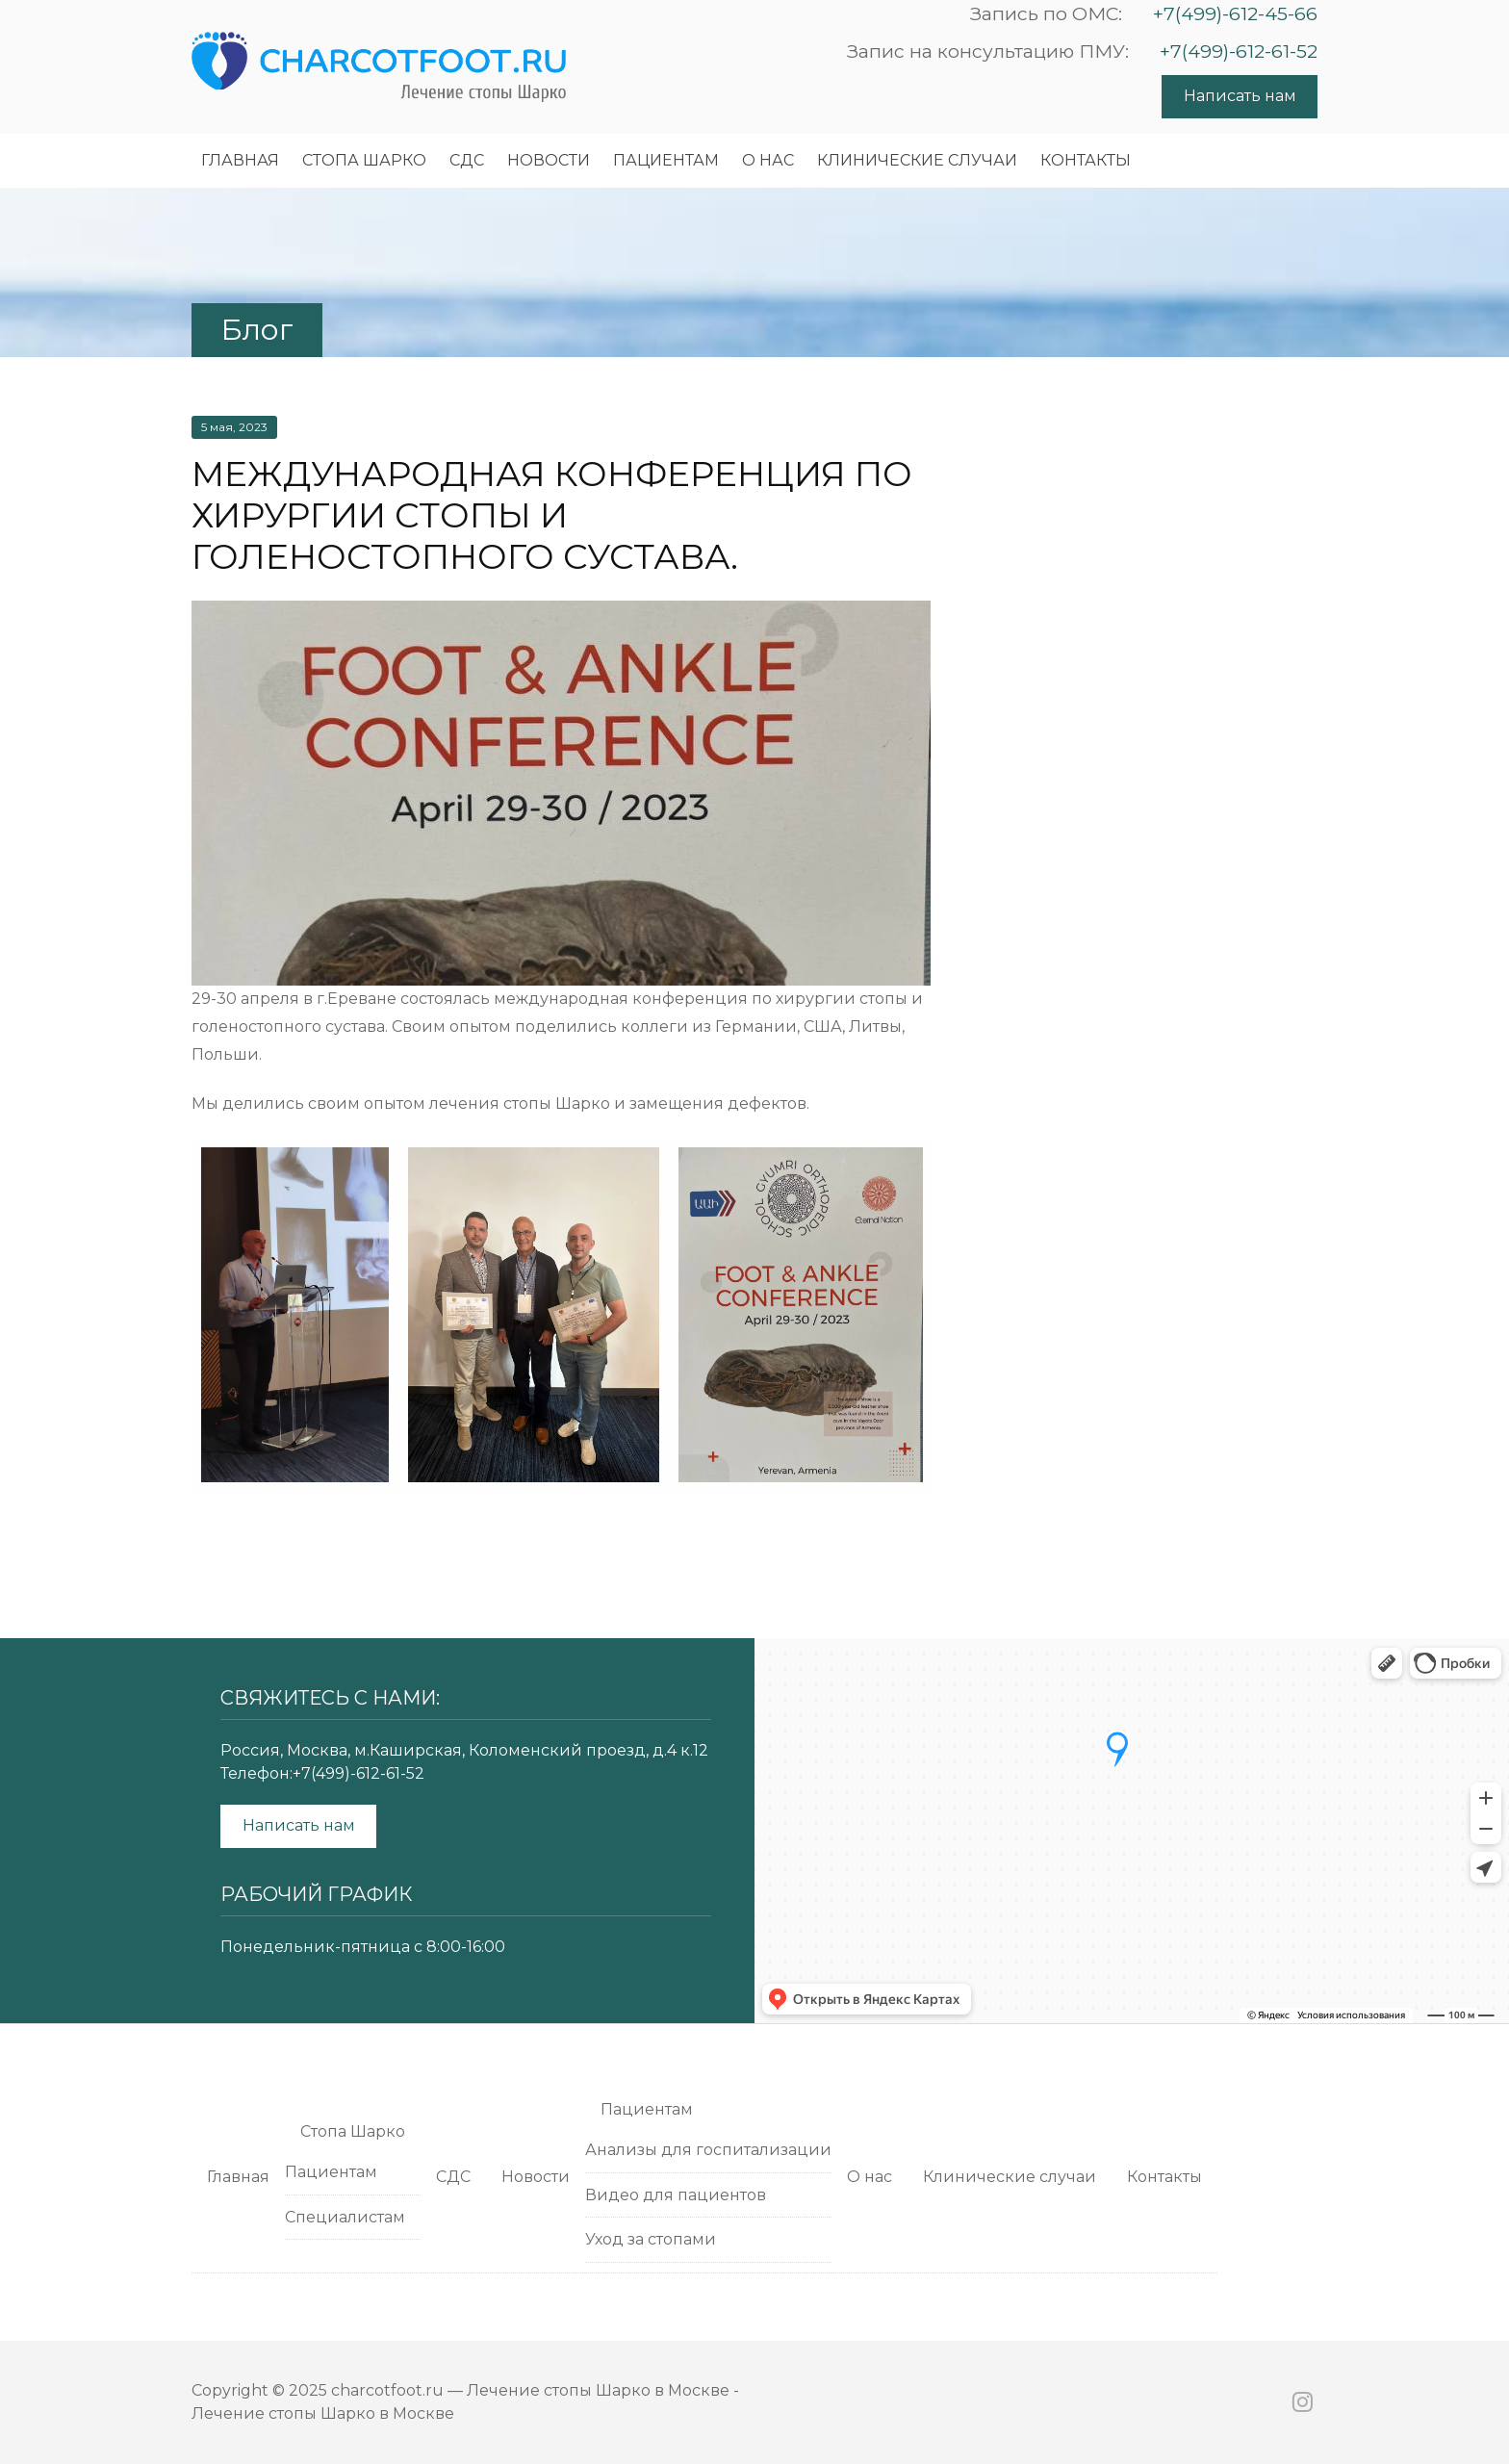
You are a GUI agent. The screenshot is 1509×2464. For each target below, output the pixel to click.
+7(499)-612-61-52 (1238, 51)
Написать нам (1240, 96)
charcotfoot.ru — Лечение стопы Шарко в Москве (530, 2390)
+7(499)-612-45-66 (1235, 13)
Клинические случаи (917, 160)
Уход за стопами (650, 2239)
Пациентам (666, 160)
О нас (768, 160)
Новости (548, 160)
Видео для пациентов (675, 2195)
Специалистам (345, 2217)
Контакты (1085, 160)
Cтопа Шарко (364, 160)
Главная (240, 160)
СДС (466, 160)
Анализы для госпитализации (708, 2150)
